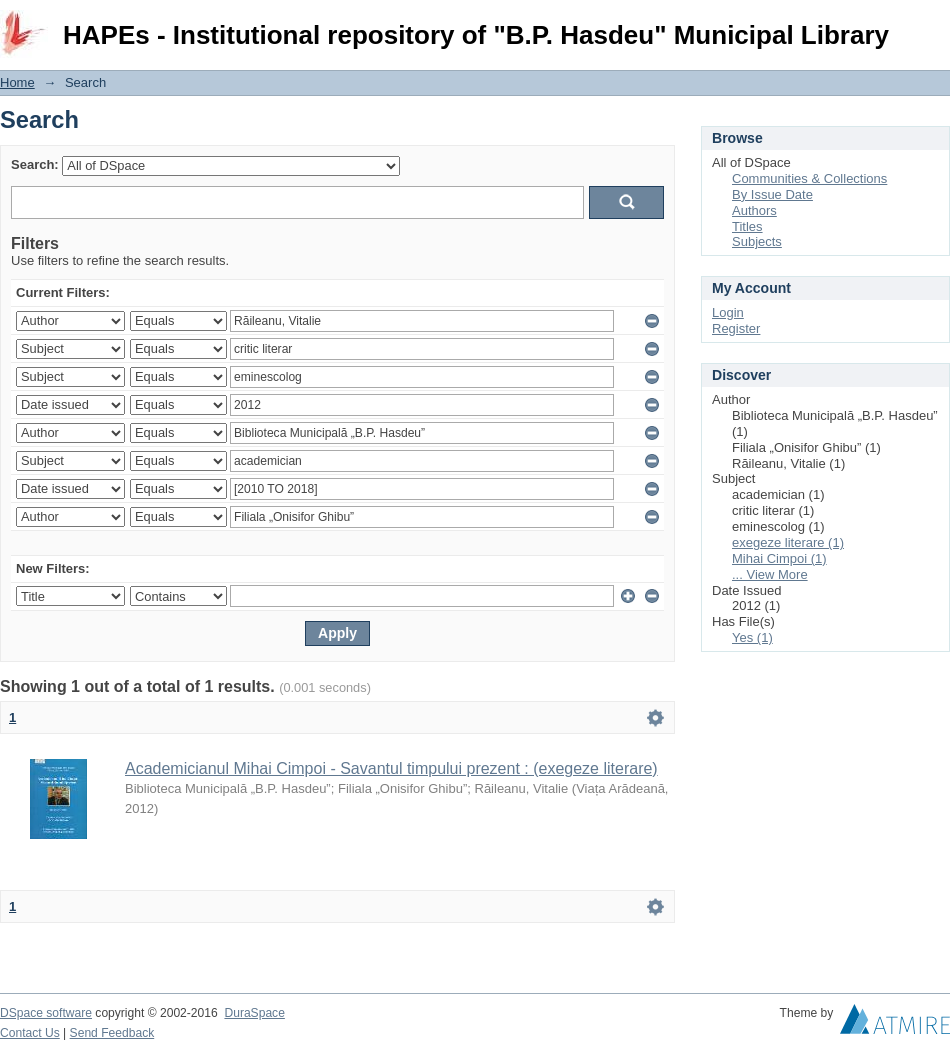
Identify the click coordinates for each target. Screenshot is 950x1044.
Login (934, 24)
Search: (35, 164)
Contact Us (30, 1033)
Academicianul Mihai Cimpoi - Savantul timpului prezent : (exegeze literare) (391, 768)
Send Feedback (112, 1033)
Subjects (757, 241)
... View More (770, 574)
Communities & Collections (809, 178)
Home (17, 82)
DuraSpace (254, 1013)
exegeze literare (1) (788, 542)
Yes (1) (752, 637)
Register (736, 328)
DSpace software (46, 1013)
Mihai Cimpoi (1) (779, 558)
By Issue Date (772, 194)
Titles (747, 226)
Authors (754, 210)
